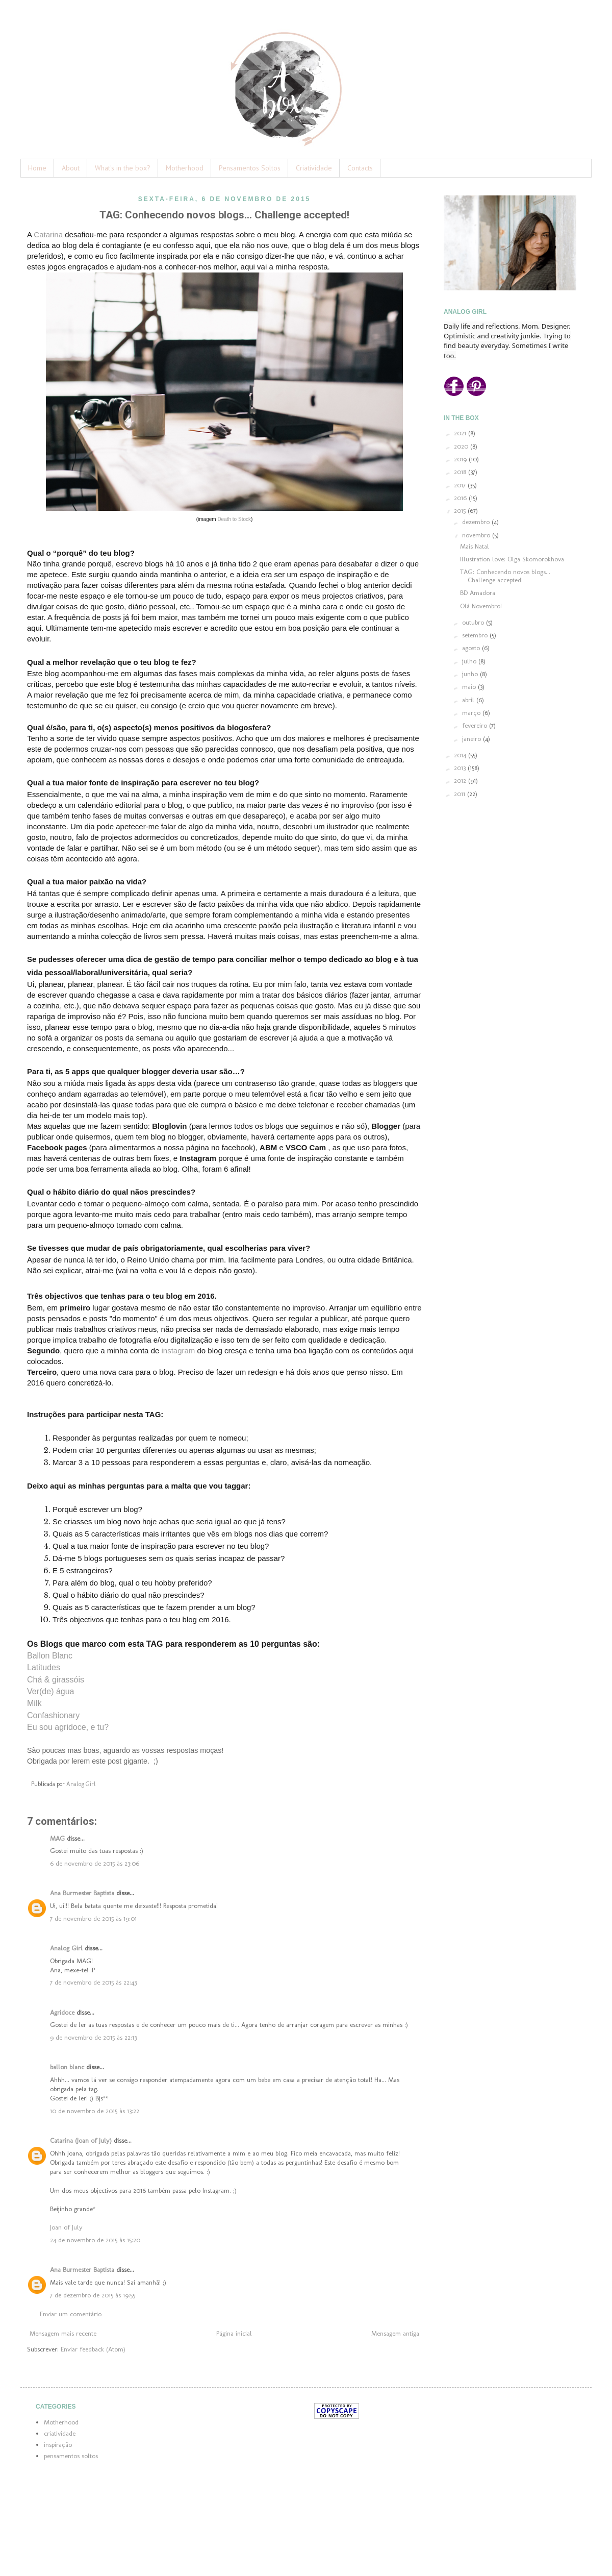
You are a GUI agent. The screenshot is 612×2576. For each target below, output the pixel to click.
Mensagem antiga (395, 2333)
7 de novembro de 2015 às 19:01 (93, 1918)
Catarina (48, 234)
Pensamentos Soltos (249, 167)
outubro (474, 622)
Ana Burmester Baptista (82, 1893)
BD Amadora (477, 593)
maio (470, 686)
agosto (472, 648)
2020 (462, 446)
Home (37, 167)
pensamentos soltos (71, 2456)
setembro (476, 635)
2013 (461, 768)
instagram (178, 1350)
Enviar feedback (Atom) (93, 2349)
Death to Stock (234, 519)
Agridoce (62, 2012)
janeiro (472, 738)
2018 (461, 472)
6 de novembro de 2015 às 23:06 (94, 1863)
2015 (461, 510)
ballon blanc (67, 2067)
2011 (460, 794)
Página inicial (234, 2333)
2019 (461, 459)
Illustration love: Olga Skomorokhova (512, 559)
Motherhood (184, 167)
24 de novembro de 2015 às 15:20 (95, 2240)
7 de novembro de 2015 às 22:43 (93, 1982)
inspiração (58, 2444)
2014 (461, 755)
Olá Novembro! (481, 606)
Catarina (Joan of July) (81, 2140)
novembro (477, 535)
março (472, 712)
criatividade (59, 2433)
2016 (461, 498)
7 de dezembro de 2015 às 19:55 (92, 2295)
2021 (461, 433)
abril (469, 700)
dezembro (477, 522)
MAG (57, 1838)
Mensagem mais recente (63, 2333)
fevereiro (475, 725)
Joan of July (66, 2227)
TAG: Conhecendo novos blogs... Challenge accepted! (505, 576)
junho (471, 674)
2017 (461, 485)
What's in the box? (122, 167)
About (71, 167)
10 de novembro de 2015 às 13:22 (94, 2111)
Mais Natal (474, 546)
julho (470, 661)
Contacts (360, 167)
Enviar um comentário (70, 2314)
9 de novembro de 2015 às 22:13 (93, 2037)
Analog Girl (66, 1948)
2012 (461, 780)
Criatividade (314, 167)
